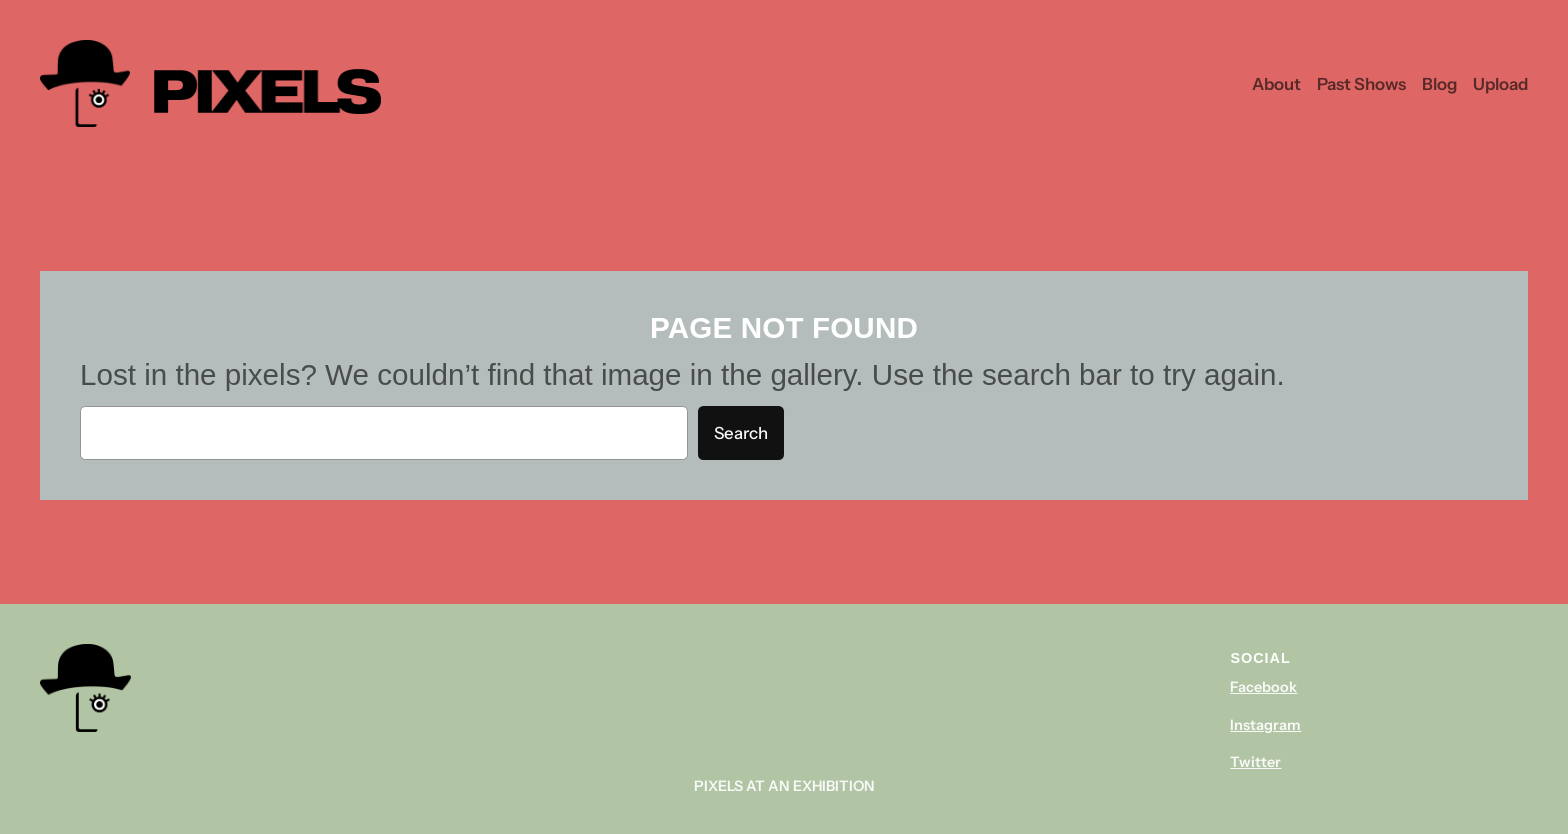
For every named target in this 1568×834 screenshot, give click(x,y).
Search (741, 433)
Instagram (1265, 725)
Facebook (1263, 687)
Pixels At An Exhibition (784, 786)
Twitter (1255, 762)
